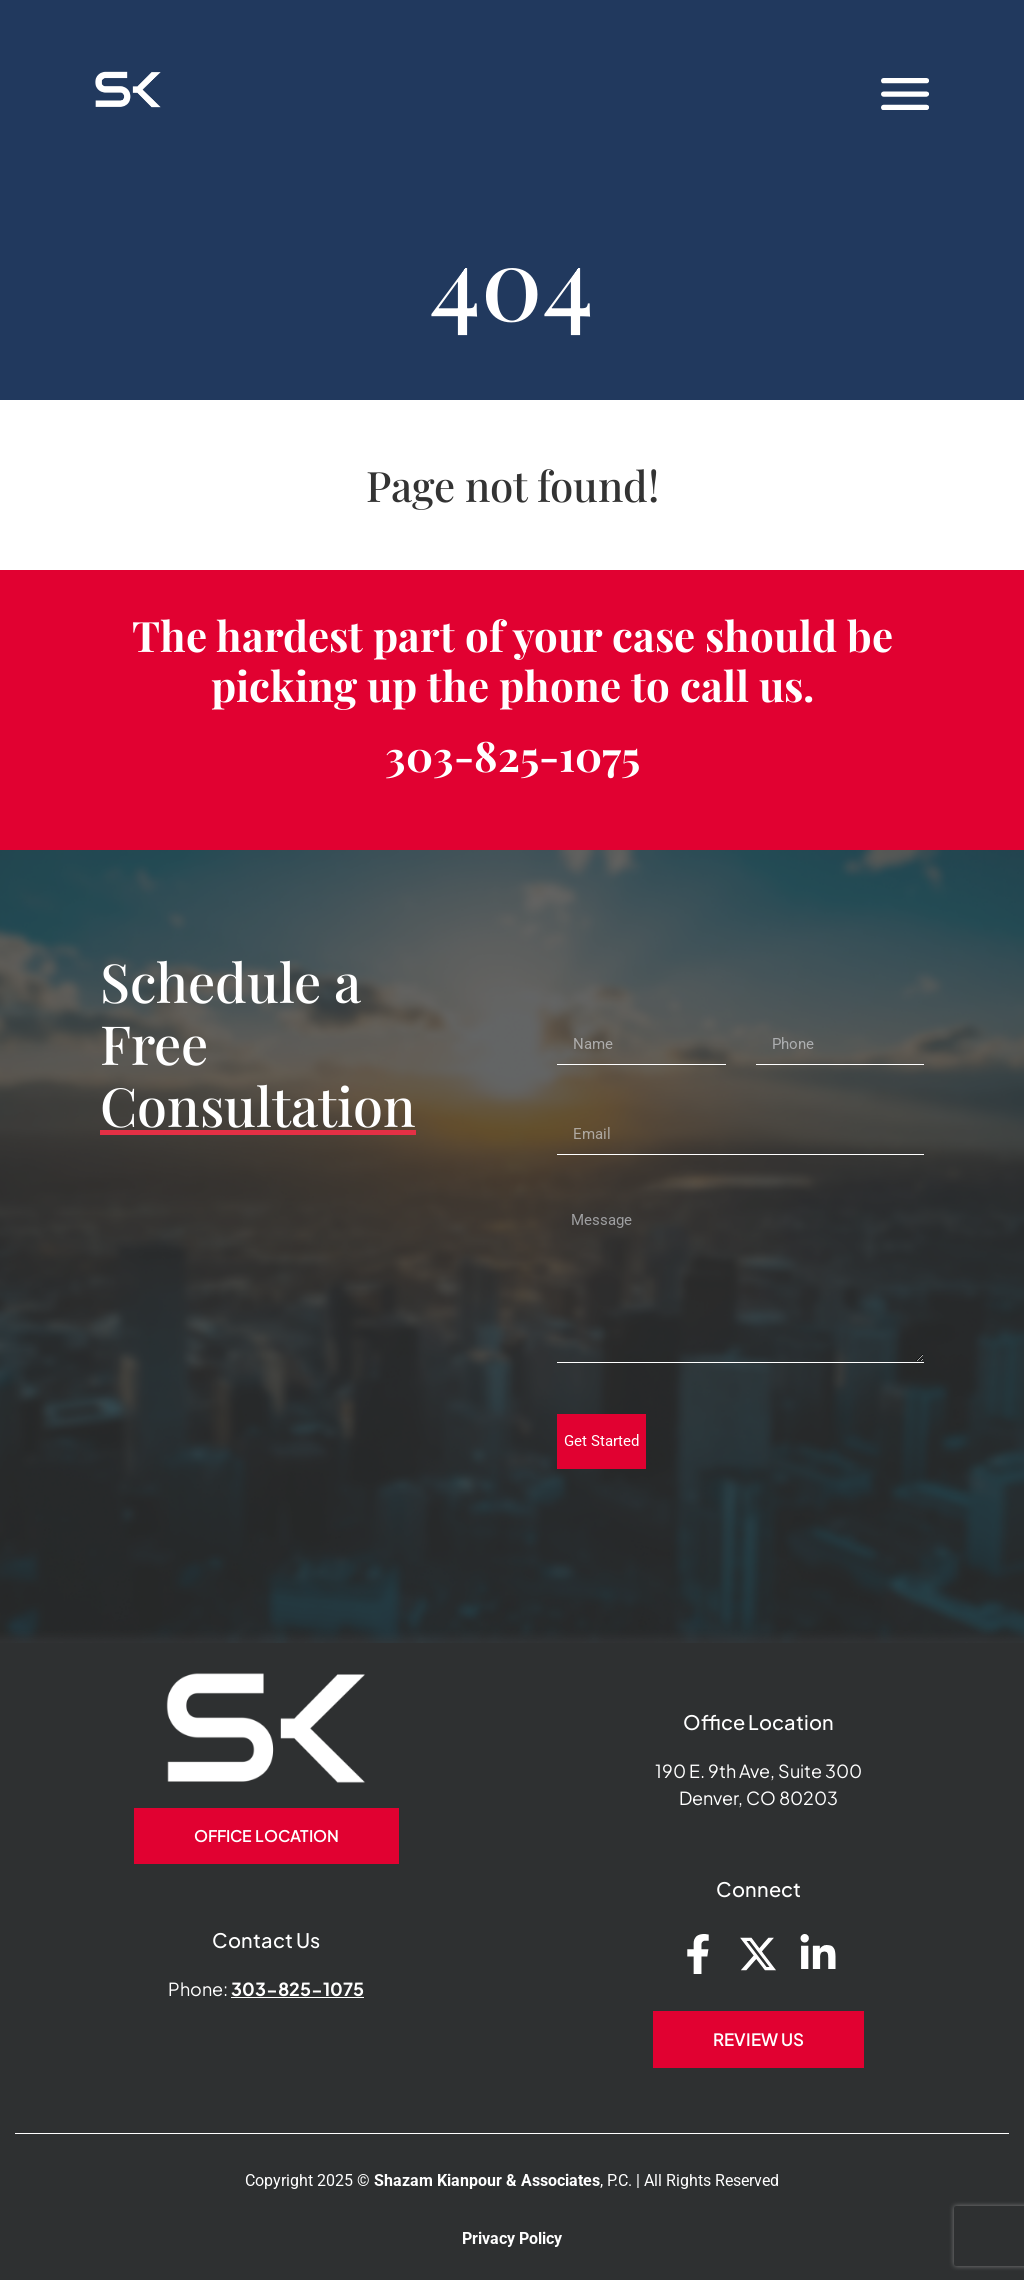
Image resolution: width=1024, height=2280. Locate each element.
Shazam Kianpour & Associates (487, 2180)
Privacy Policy (512, 2238)
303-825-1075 (512, 755)
